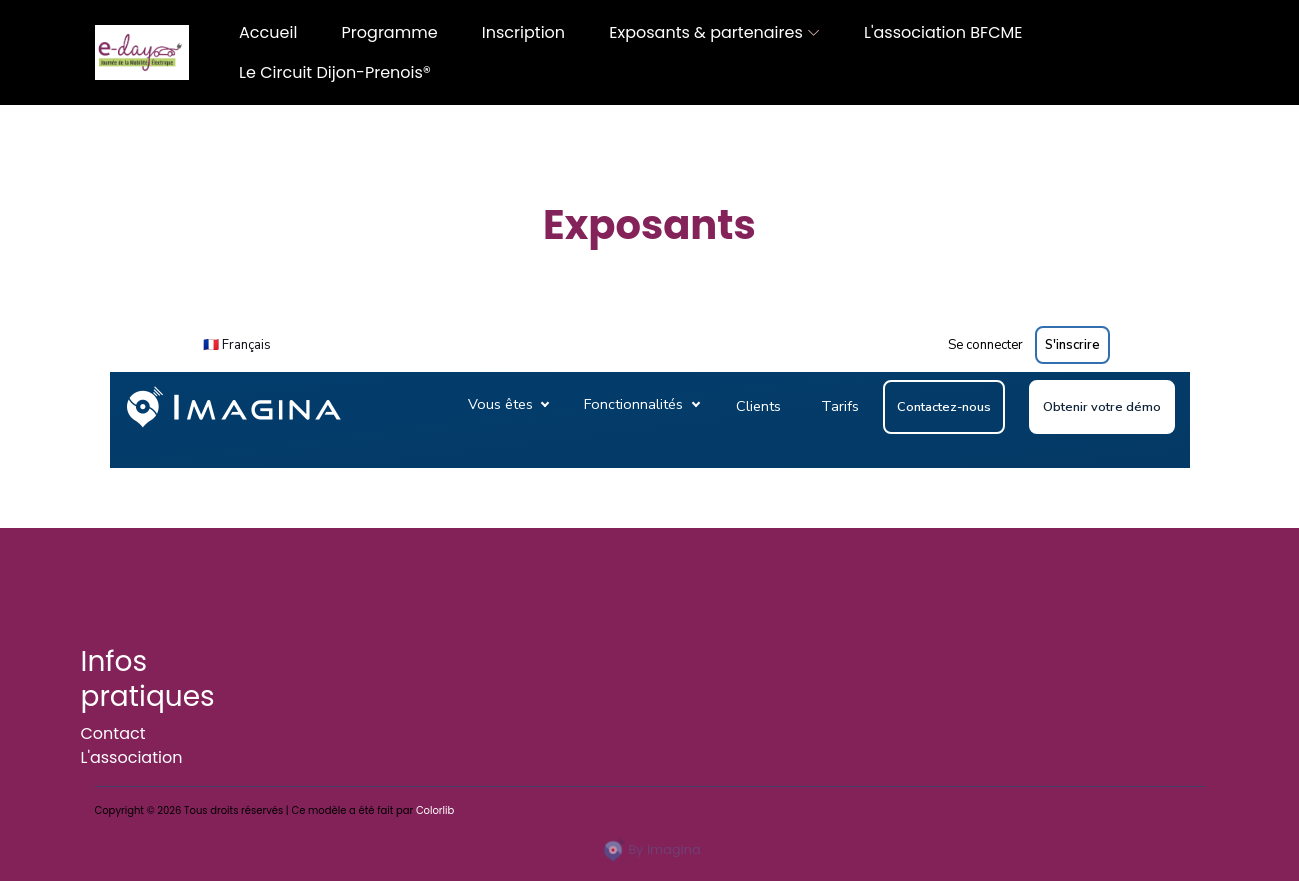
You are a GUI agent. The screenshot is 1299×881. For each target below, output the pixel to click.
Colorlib (435, 810)
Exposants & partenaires (705, 32)
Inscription (523, 32)
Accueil (268, 32)
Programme (390, 32)
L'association (132, 757)
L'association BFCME (943, 32)
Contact (113, 733)
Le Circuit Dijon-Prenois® (335, 72)
